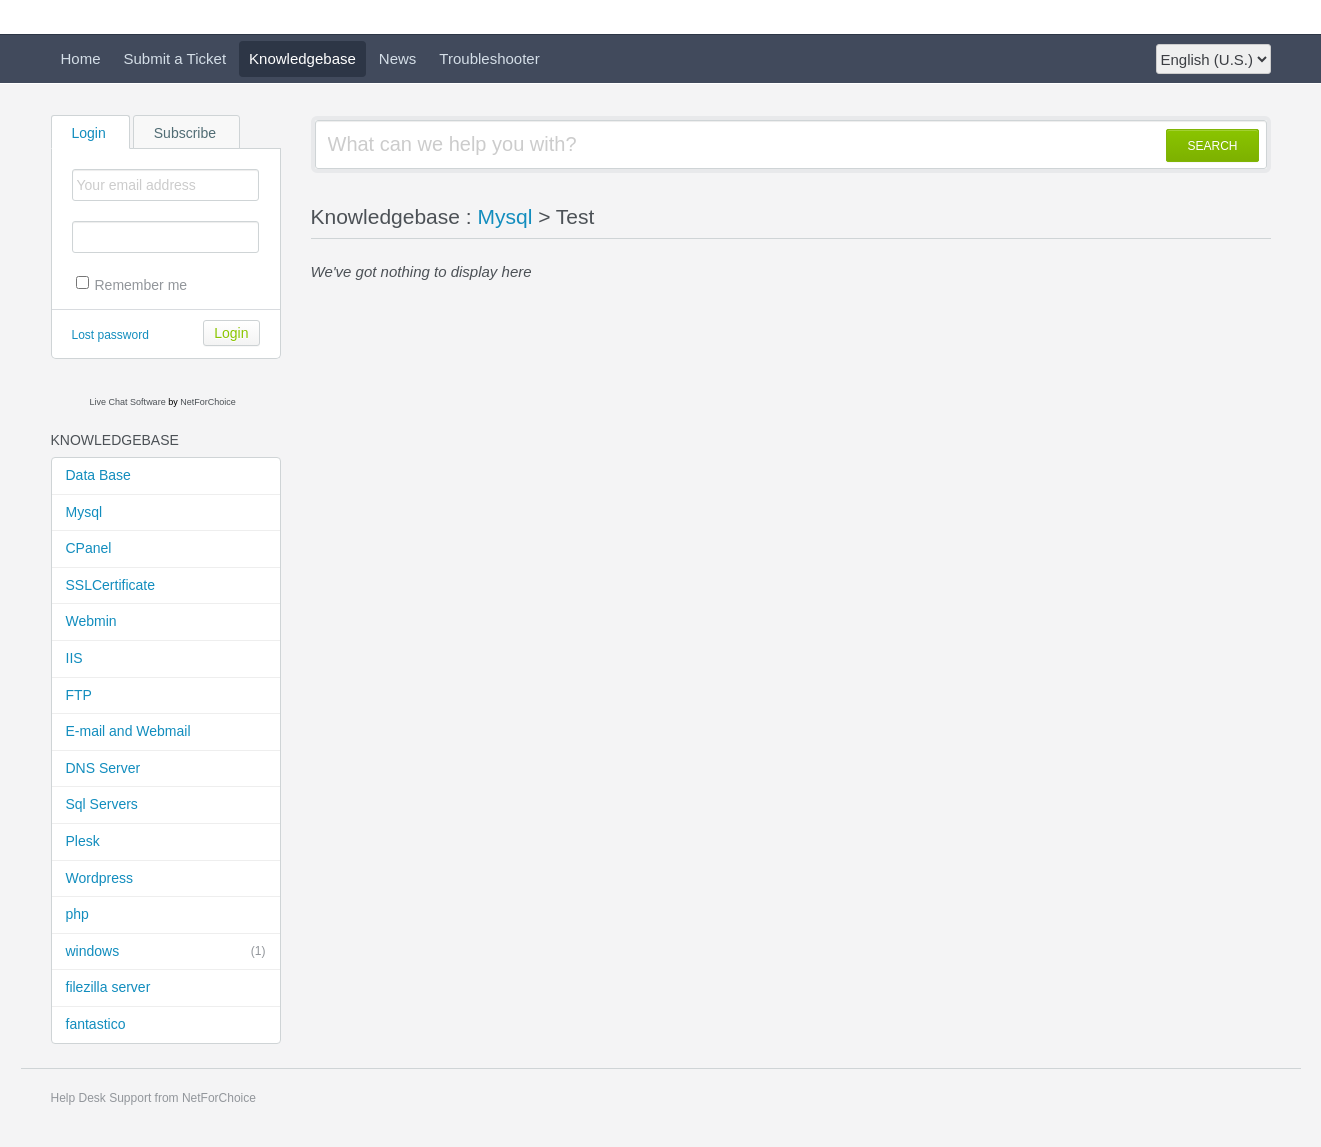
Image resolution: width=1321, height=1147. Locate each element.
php (77, 914)
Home (81, 58)
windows (166, 952)
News (398, 58)
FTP (79, 695)
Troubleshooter (489, 58)
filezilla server (108, 987)
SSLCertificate (110, 585)
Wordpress (99, 878)
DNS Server (103, 768)
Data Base (98, 475)
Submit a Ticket (175, 58)
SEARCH (1212, 146)
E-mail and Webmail (128, 731)
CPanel (89, 548)
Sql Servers (102, 804)
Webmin (91, 621)
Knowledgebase (302, 58)
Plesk (83, 841)
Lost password (110, 335)
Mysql (84, 512)
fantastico (96, 1024)
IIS (74, 658)
